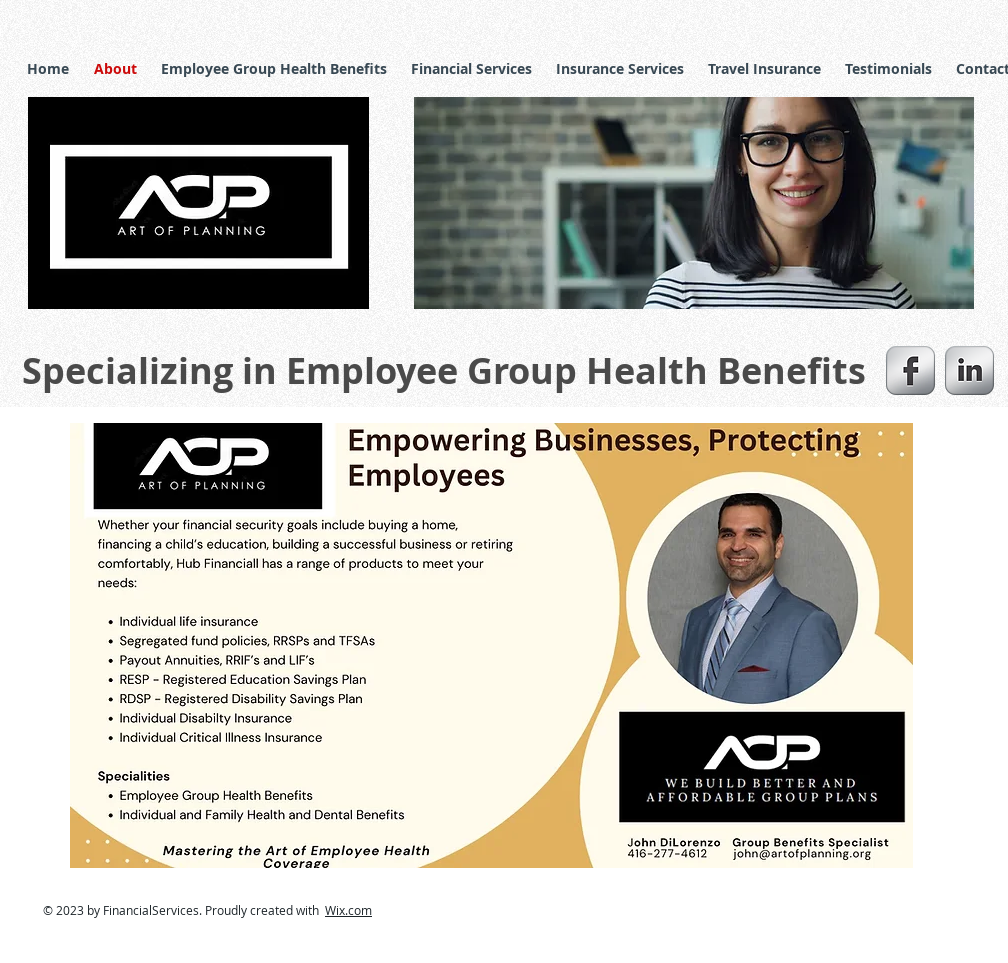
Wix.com (348, 910)
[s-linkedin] (969, 370)
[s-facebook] (910, 370)
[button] (694, 203)
